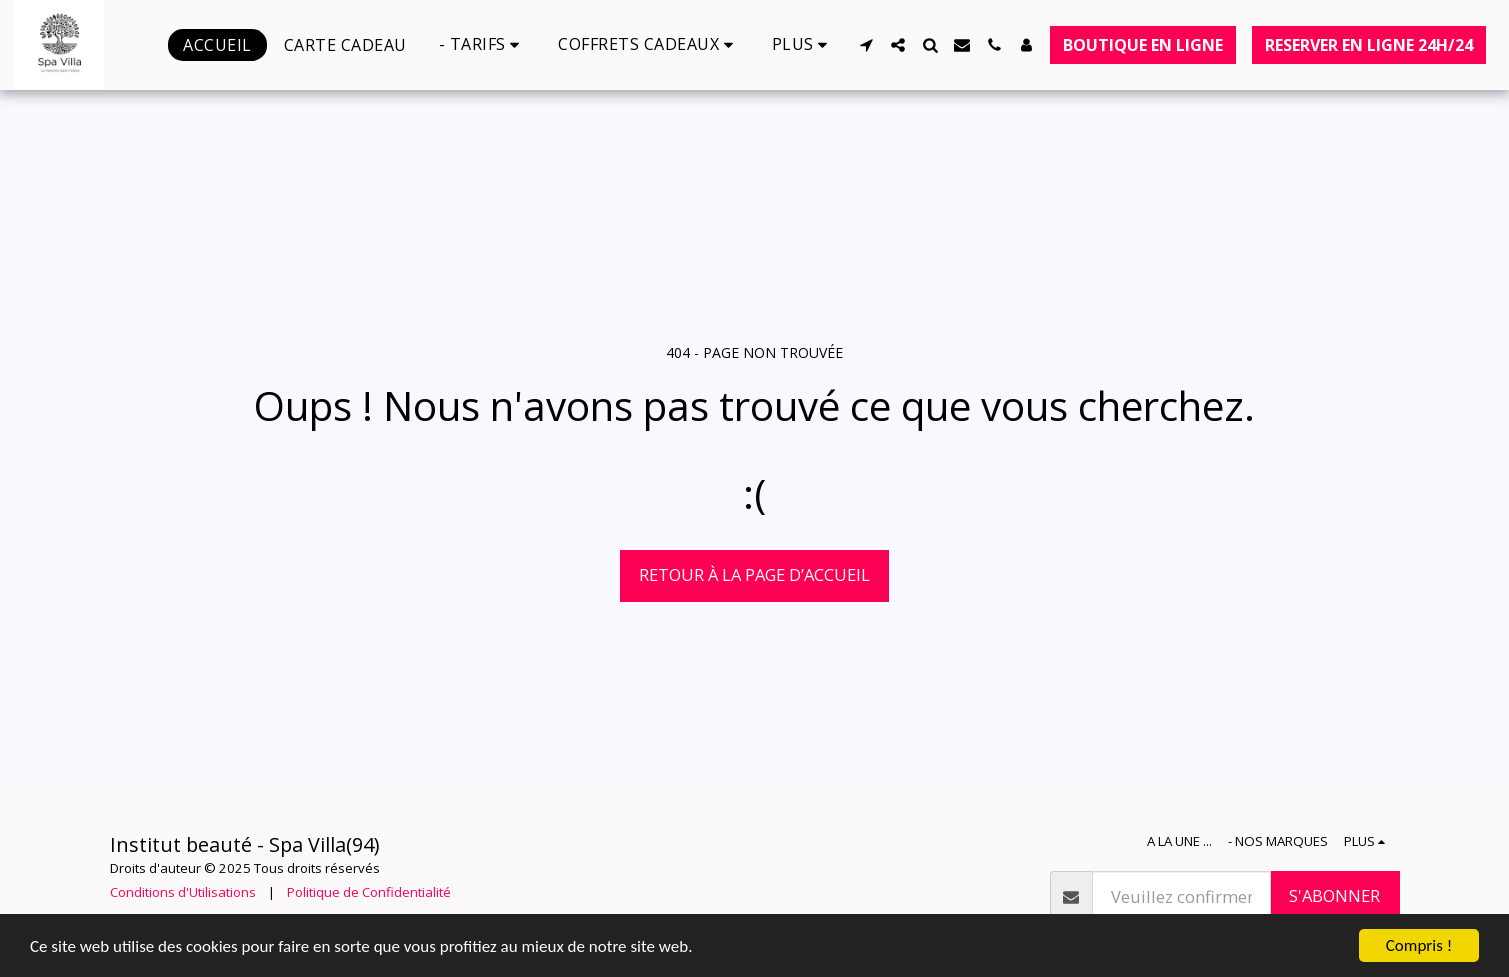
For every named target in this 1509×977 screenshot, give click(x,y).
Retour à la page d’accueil (754, 574)
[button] (483, 44)
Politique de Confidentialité (369, 892)
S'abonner (1334, 895)
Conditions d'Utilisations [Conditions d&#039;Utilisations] (183, 892)
